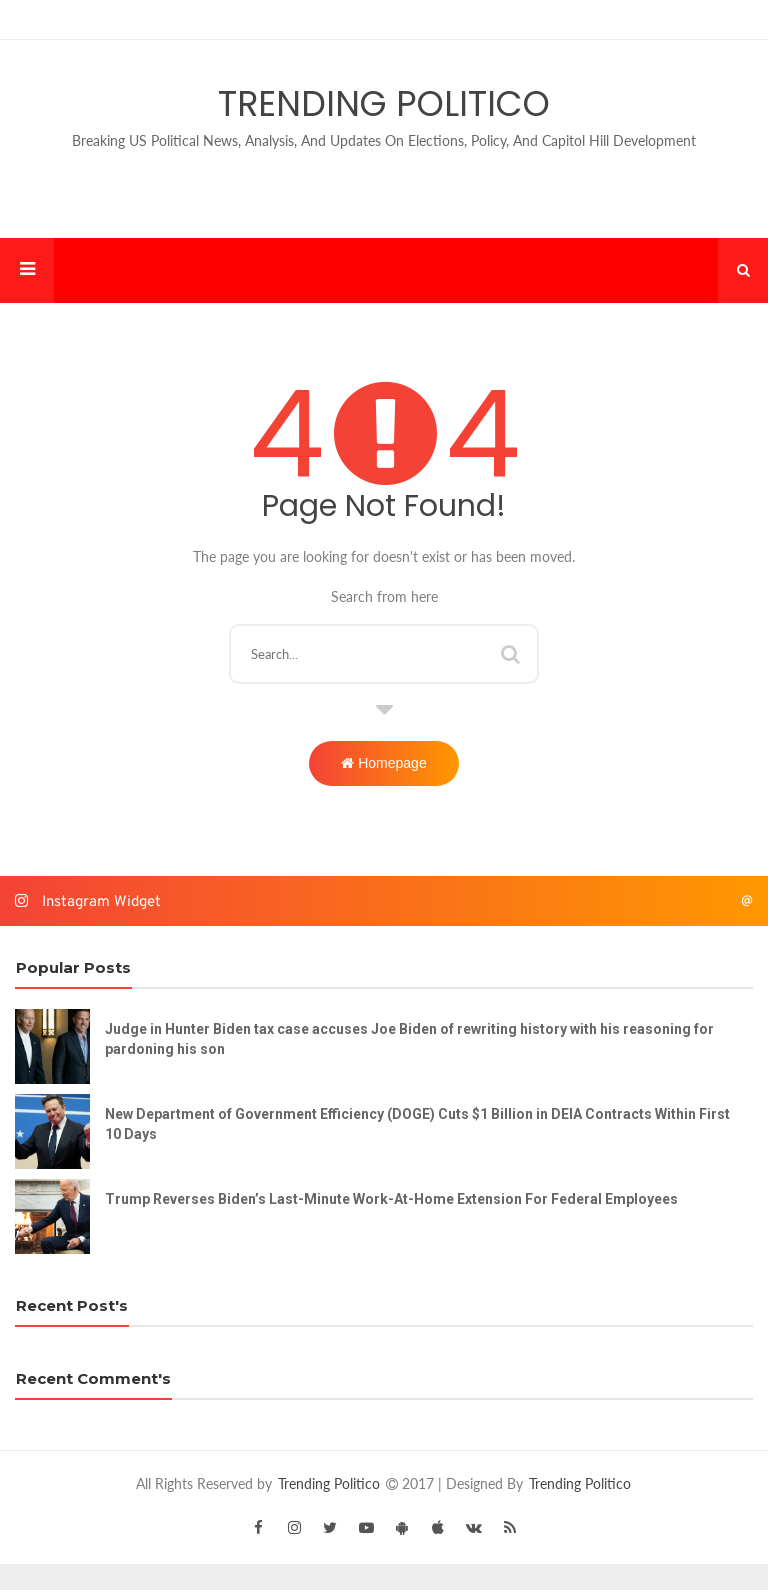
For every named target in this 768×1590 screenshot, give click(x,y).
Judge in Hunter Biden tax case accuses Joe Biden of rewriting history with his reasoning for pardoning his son (409, 1039)
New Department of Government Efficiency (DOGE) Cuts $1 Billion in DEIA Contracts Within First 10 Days (417, 1124)
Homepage (383, 763)
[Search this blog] (383, 654)
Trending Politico (384, 104)
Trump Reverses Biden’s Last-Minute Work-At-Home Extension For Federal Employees (391, 1199)
